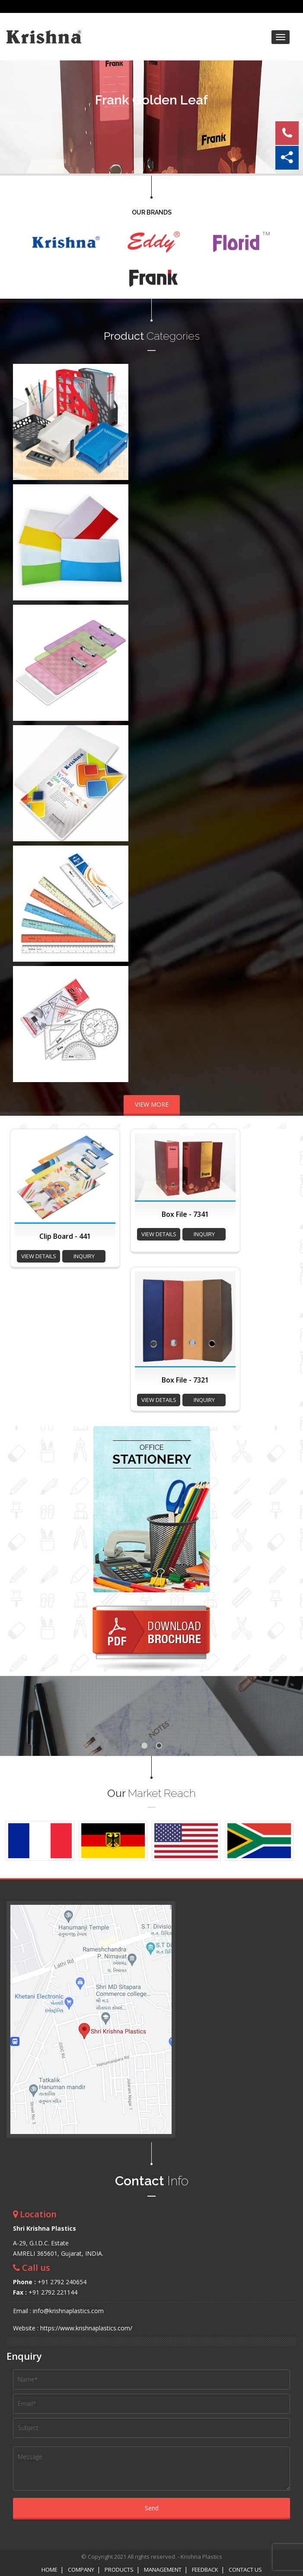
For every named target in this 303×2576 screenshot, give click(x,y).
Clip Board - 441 (65, 1236)
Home (49, 2569)
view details (38, 1256)
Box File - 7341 (185, 1214)
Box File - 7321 (185, 1380)
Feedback (205, 2569)
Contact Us (245, 2569)
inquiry (84, 1256)
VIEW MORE (152, 1104)
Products (119, 2569)
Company (81, 2569)
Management (163, 2569)
